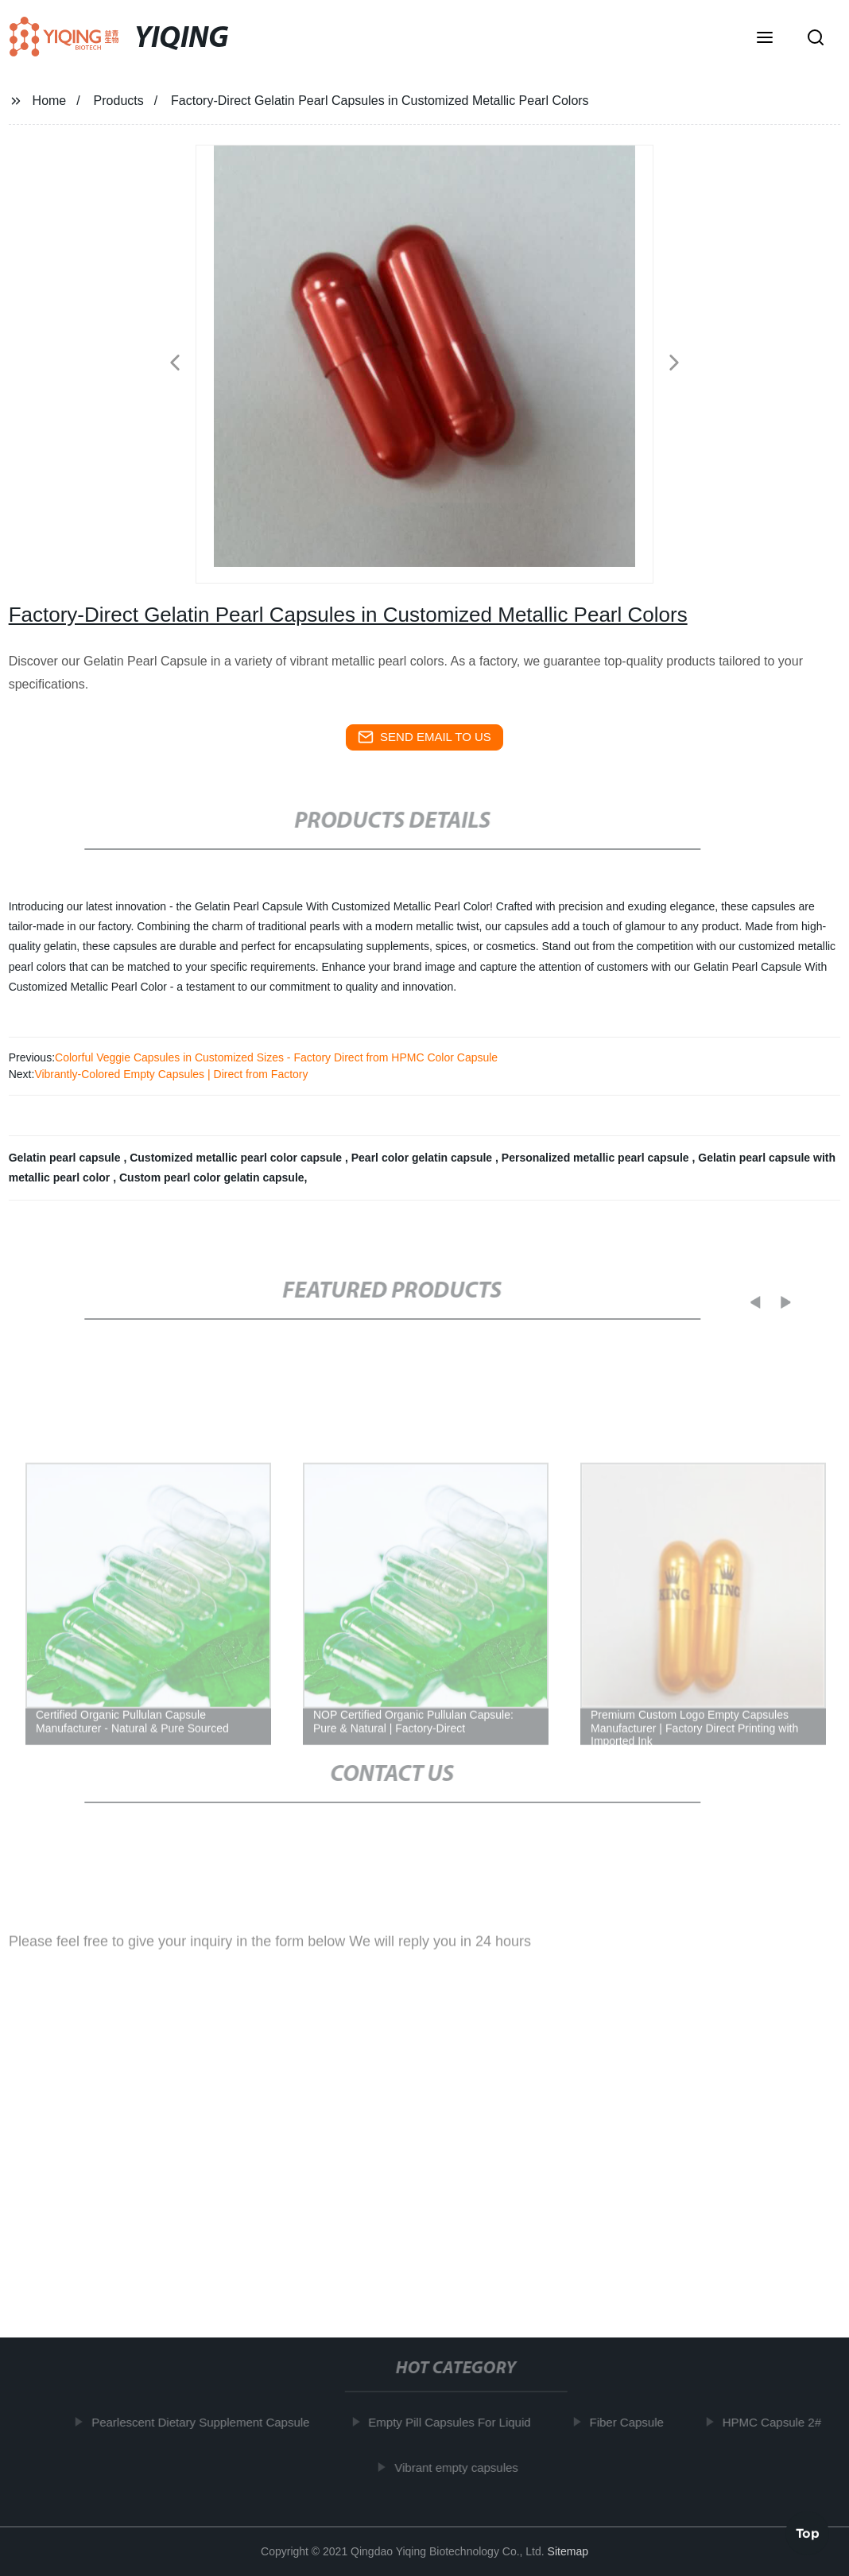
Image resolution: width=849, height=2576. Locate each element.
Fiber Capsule (634, 2422)
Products (119, 100)
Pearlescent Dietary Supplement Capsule (208, 2422)
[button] (765, 39)
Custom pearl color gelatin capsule (211, 1177)
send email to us (424, 737)
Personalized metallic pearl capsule (597, 1157)
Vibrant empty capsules (464, 2467)
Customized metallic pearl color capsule (237, 1157)
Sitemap (568, 2551)
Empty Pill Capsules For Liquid (457, 2422)
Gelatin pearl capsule (66, 1157)
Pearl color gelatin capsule (423, 1157)
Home (50, 100)
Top (808, 2530)
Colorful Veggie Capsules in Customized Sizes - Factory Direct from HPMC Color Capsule (276, 1057)
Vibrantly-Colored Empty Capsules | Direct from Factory (171, 1074)
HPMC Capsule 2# (779, 2422)
